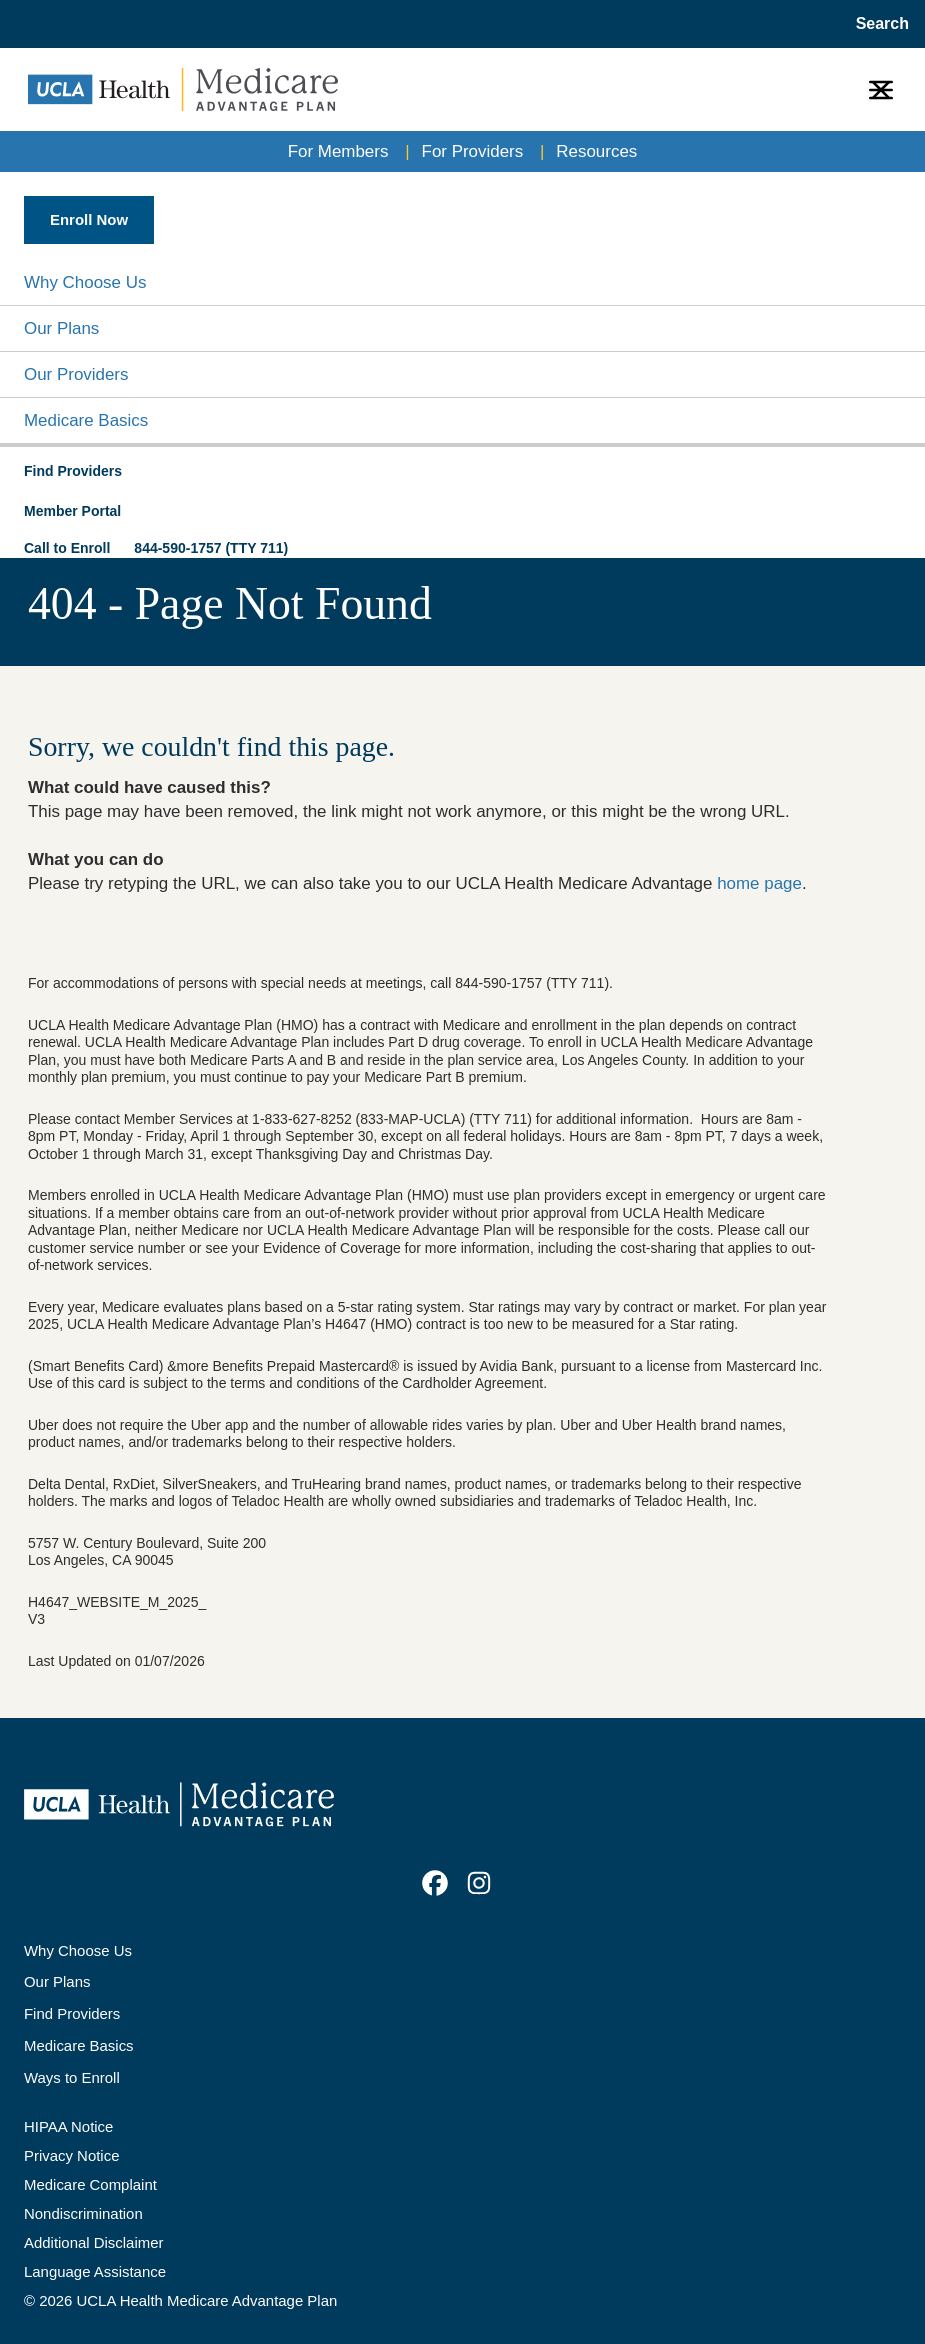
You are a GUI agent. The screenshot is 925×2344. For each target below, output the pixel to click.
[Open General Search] (876, 24)
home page (759, 883)
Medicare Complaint (90, 2184)
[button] (462, 282)
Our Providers (76, 374)
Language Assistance (95, 2271)
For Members (338, 151)
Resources (596, 151)
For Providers (473, 151)
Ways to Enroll (72, 2077)
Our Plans (61, 328)
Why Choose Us (85, 282)
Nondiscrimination (83, 2213)
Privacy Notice (71, 2155)
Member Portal (72, 511)
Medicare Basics (86, 420)
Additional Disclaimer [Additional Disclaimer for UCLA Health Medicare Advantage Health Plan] (93, 2242)
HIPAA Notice (68, 2126)
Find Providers (72, 2013)
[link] (435, 1883)
